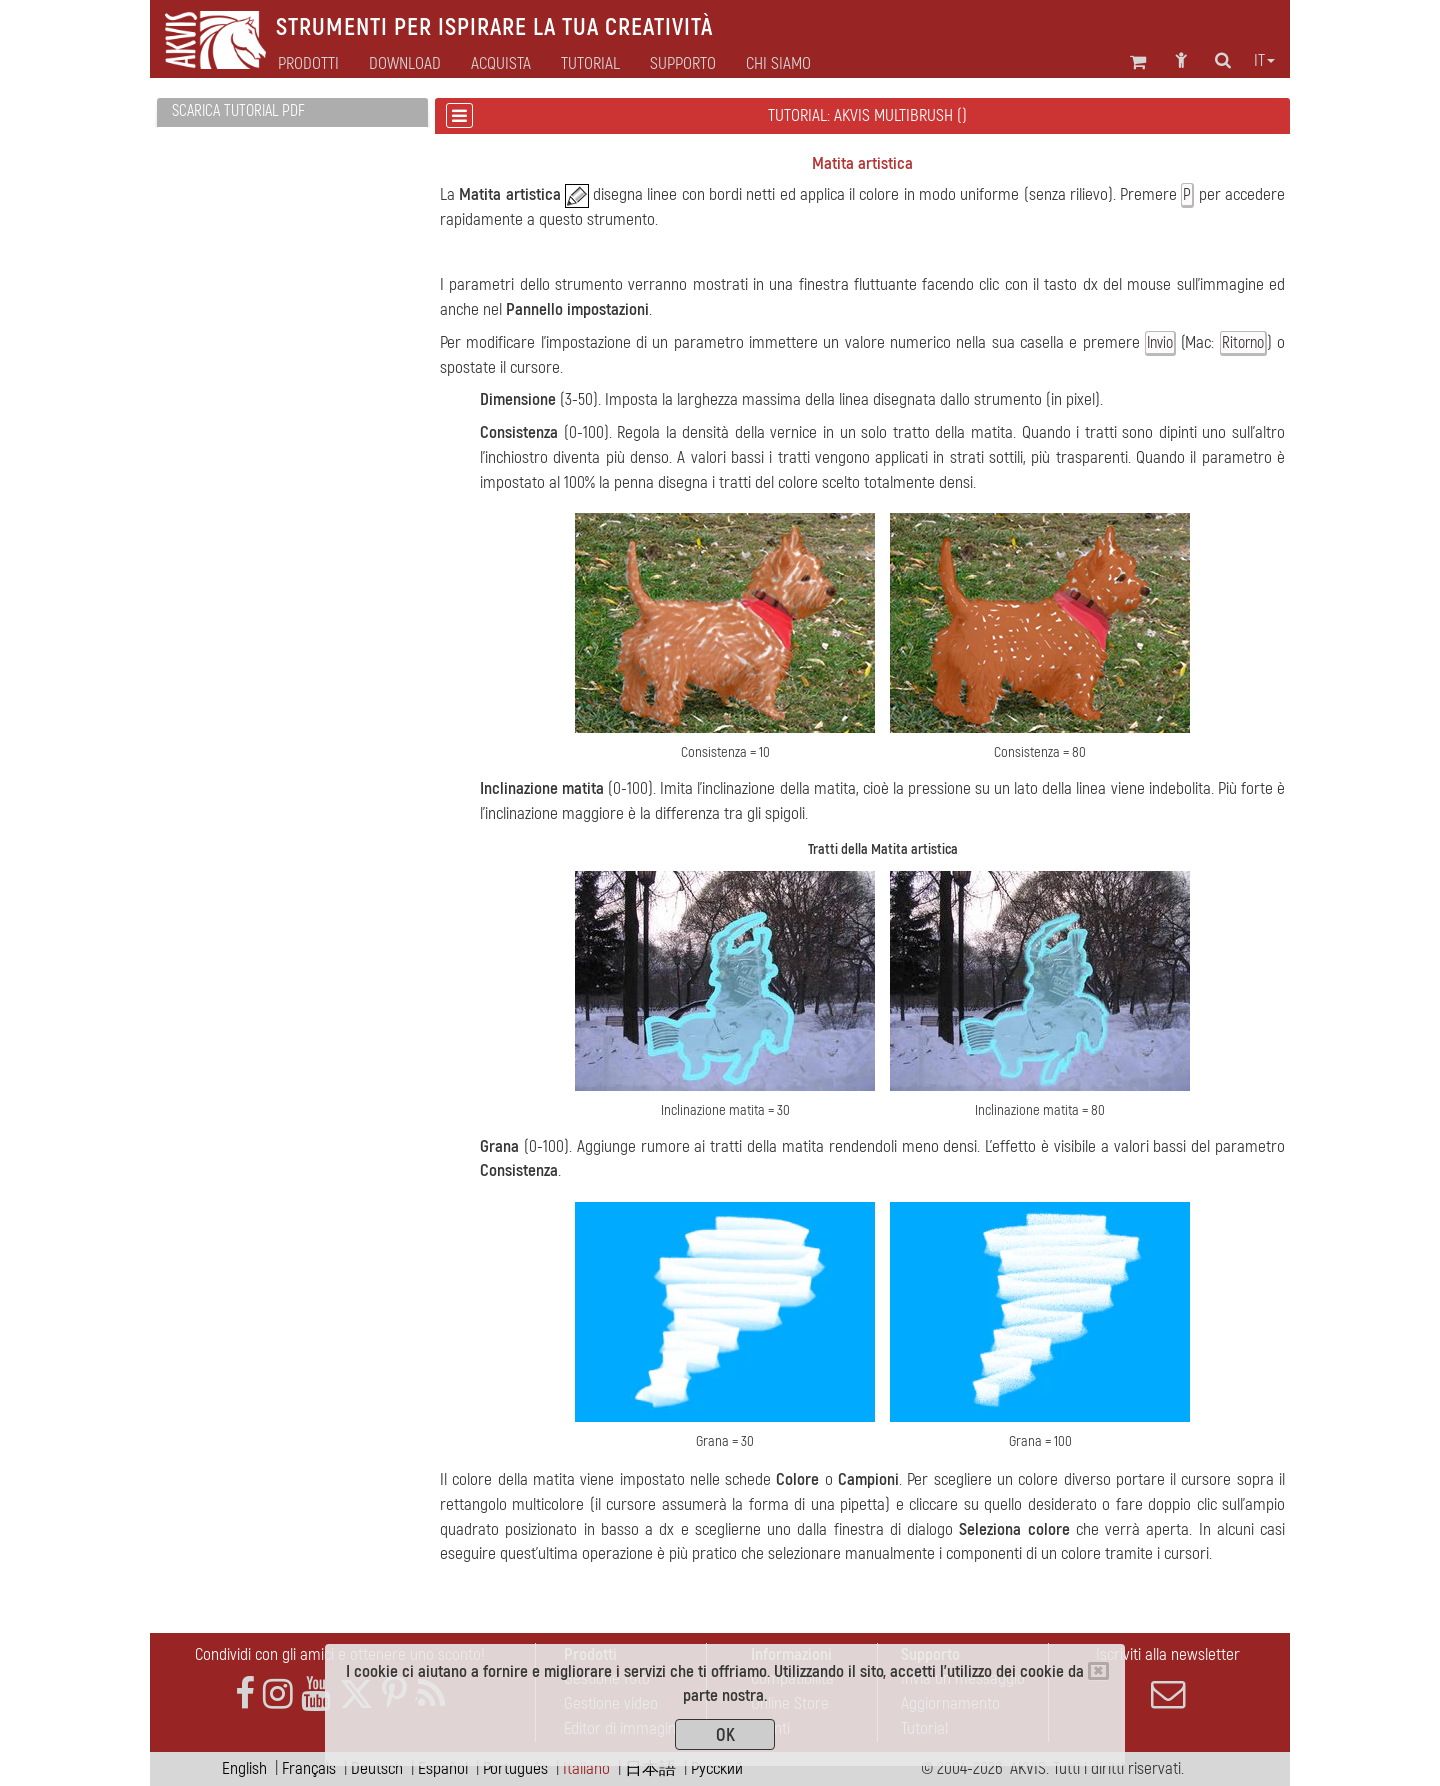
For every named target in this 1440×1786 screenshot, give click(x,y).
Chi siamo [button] (778, 64)
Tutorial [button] (590, 64)
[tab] (292, 112)
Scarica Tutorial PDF (238, 111)
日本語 (650, 1768)
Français (309, 1768)
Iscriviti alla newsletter (1168, 1678)
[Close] (1098, 1671)
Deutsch (377, 1768)
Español (443, 1768)
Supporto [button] (683, 64)
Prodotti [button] (308, 64)
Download (405, 64)
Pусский (717, 1768)
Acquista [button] (501, 64)
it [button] (1264, 61)
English (244, 1768)
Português (515, 1768)
